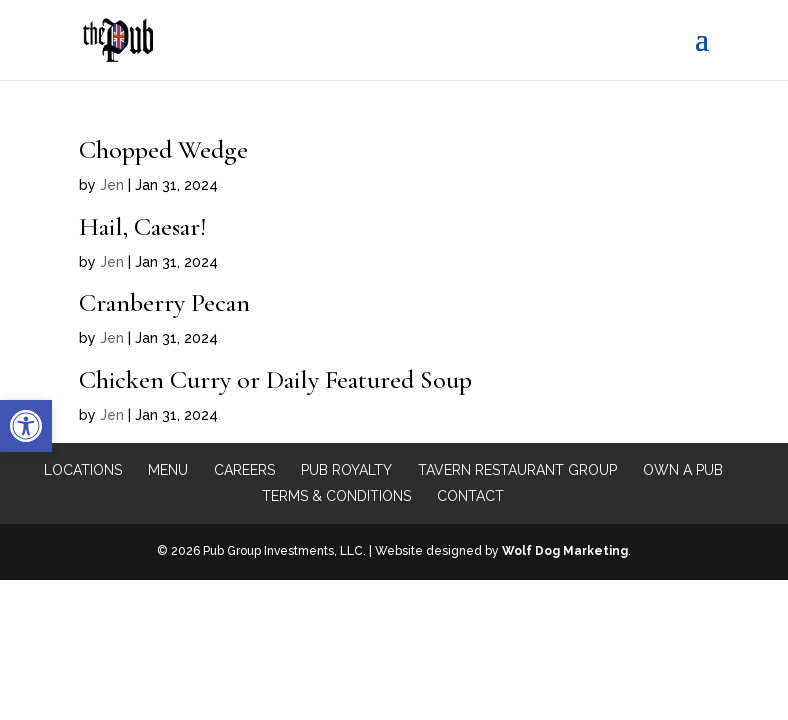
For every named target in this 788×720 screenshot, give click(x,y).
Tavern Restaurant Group (517, 470)
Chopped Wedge (163, 149)
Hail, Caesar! (142, 226)
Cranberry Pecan (164, 302)
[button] (26, 426)
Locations (83, 470)
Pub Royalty (346, 470)
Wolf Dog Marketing (565, 551)
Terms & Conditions (336, 496)
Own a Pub (683, 470)
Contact (470, 496)
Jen (112, 185)
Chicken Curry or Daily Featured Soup (275, 379)
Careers (244, 470)
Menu (168, 470)
